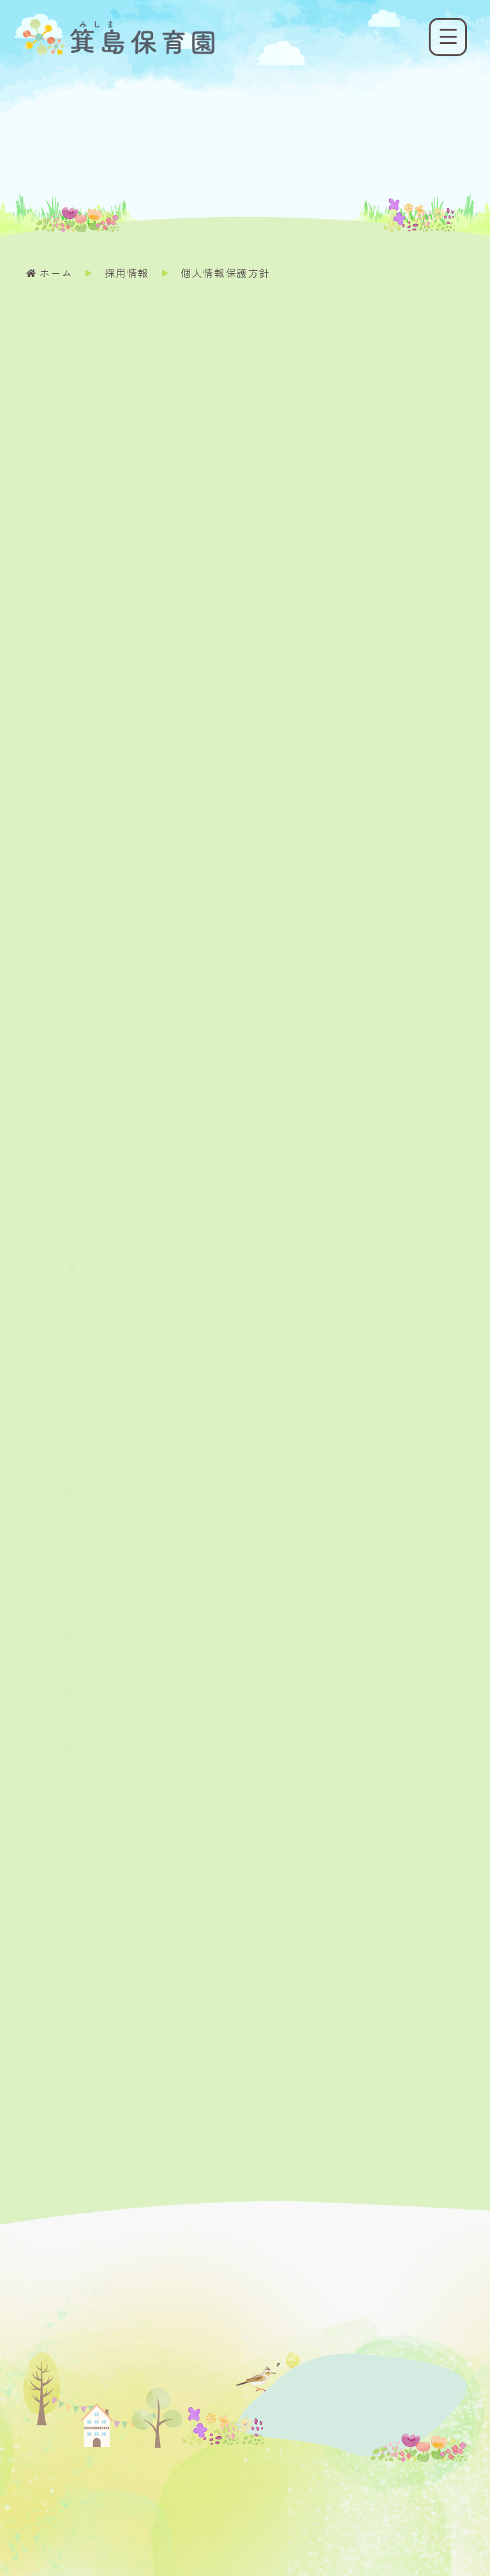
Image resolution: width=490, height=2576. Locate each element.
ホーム (56, 272)
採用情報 (127, 272)
